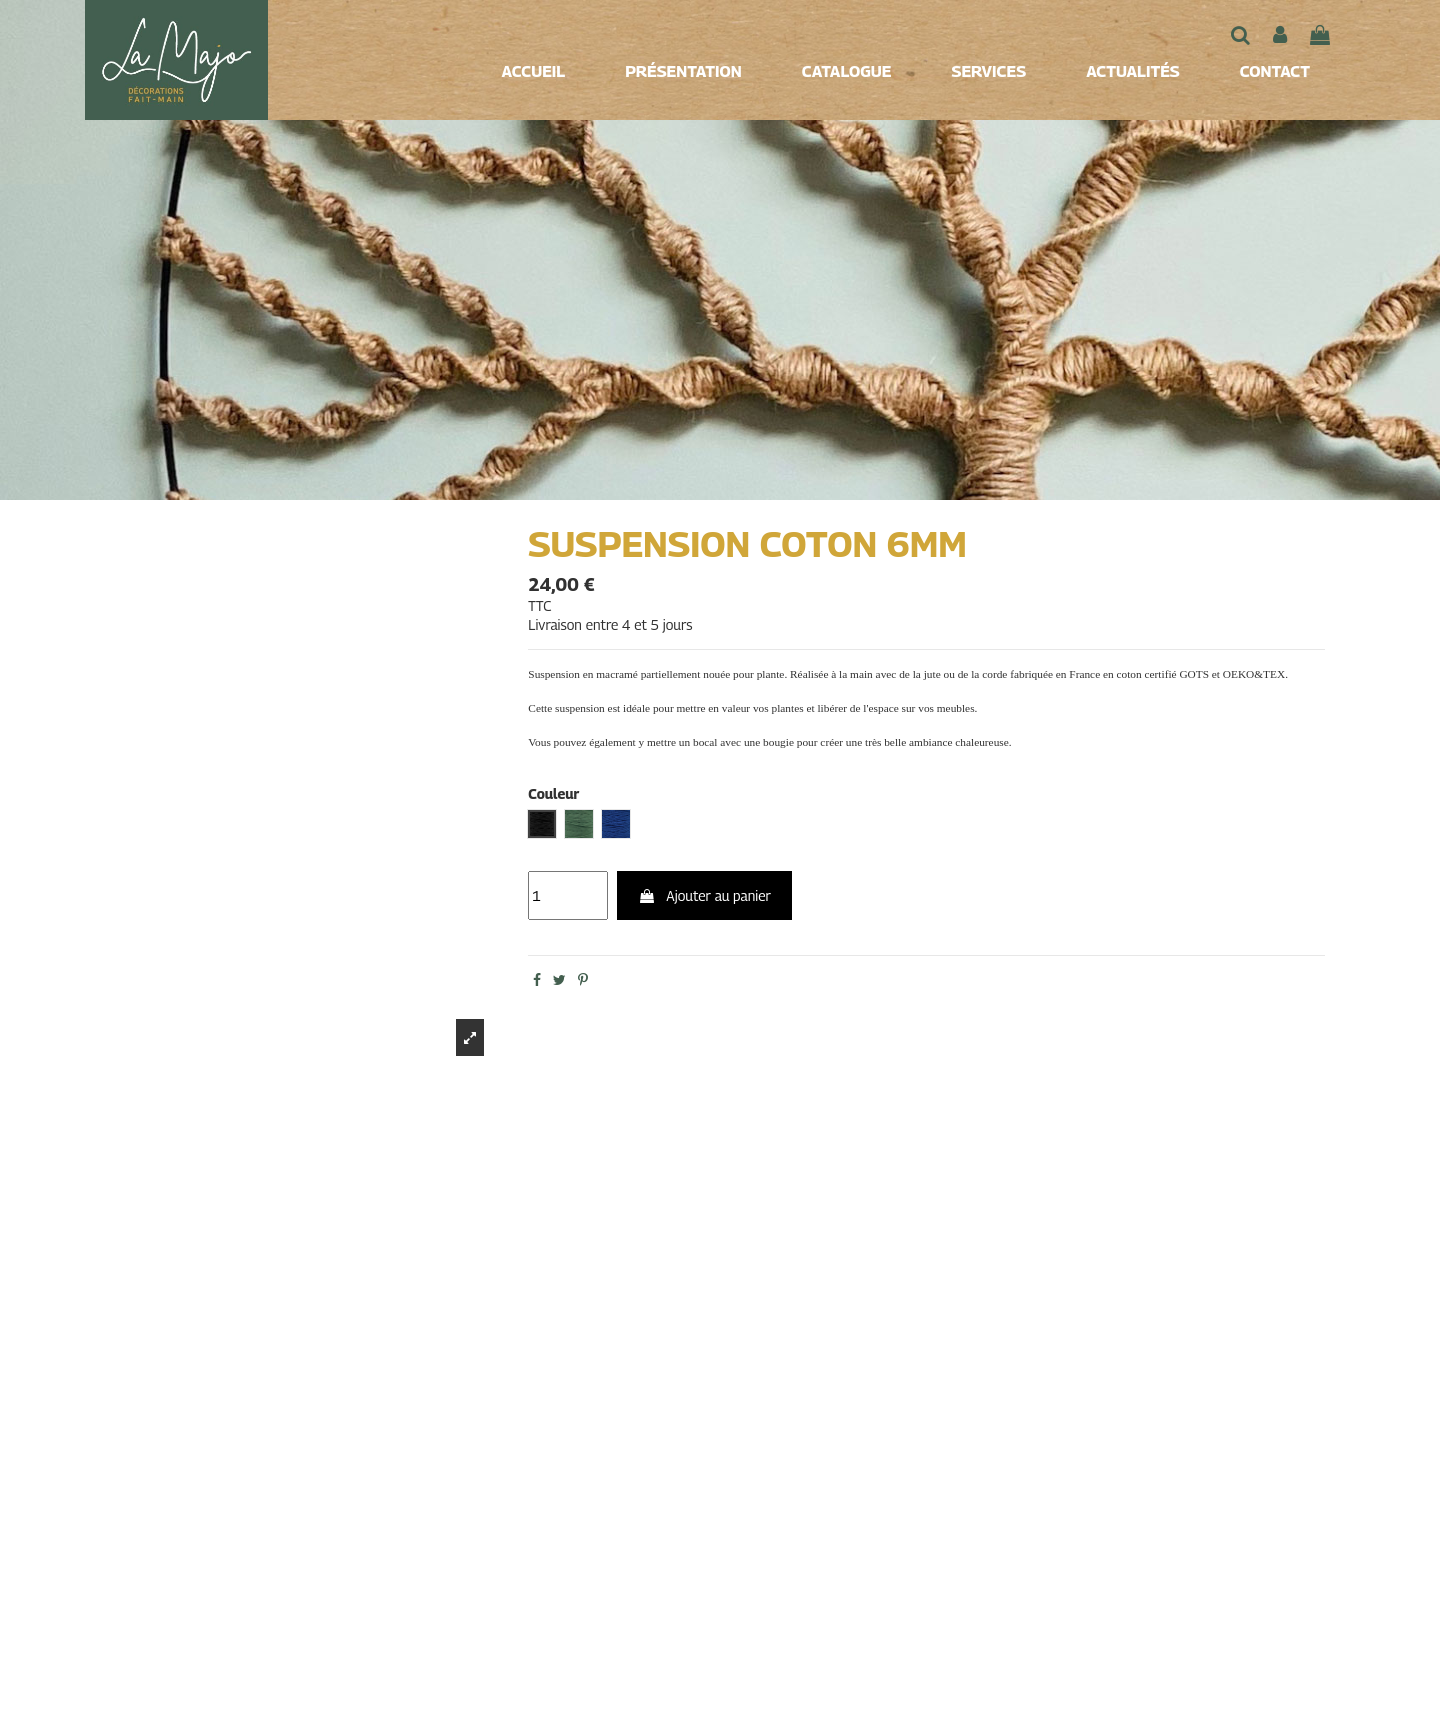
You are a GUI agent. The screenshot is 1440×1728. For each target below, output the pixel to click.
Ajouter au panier (704, 895)
